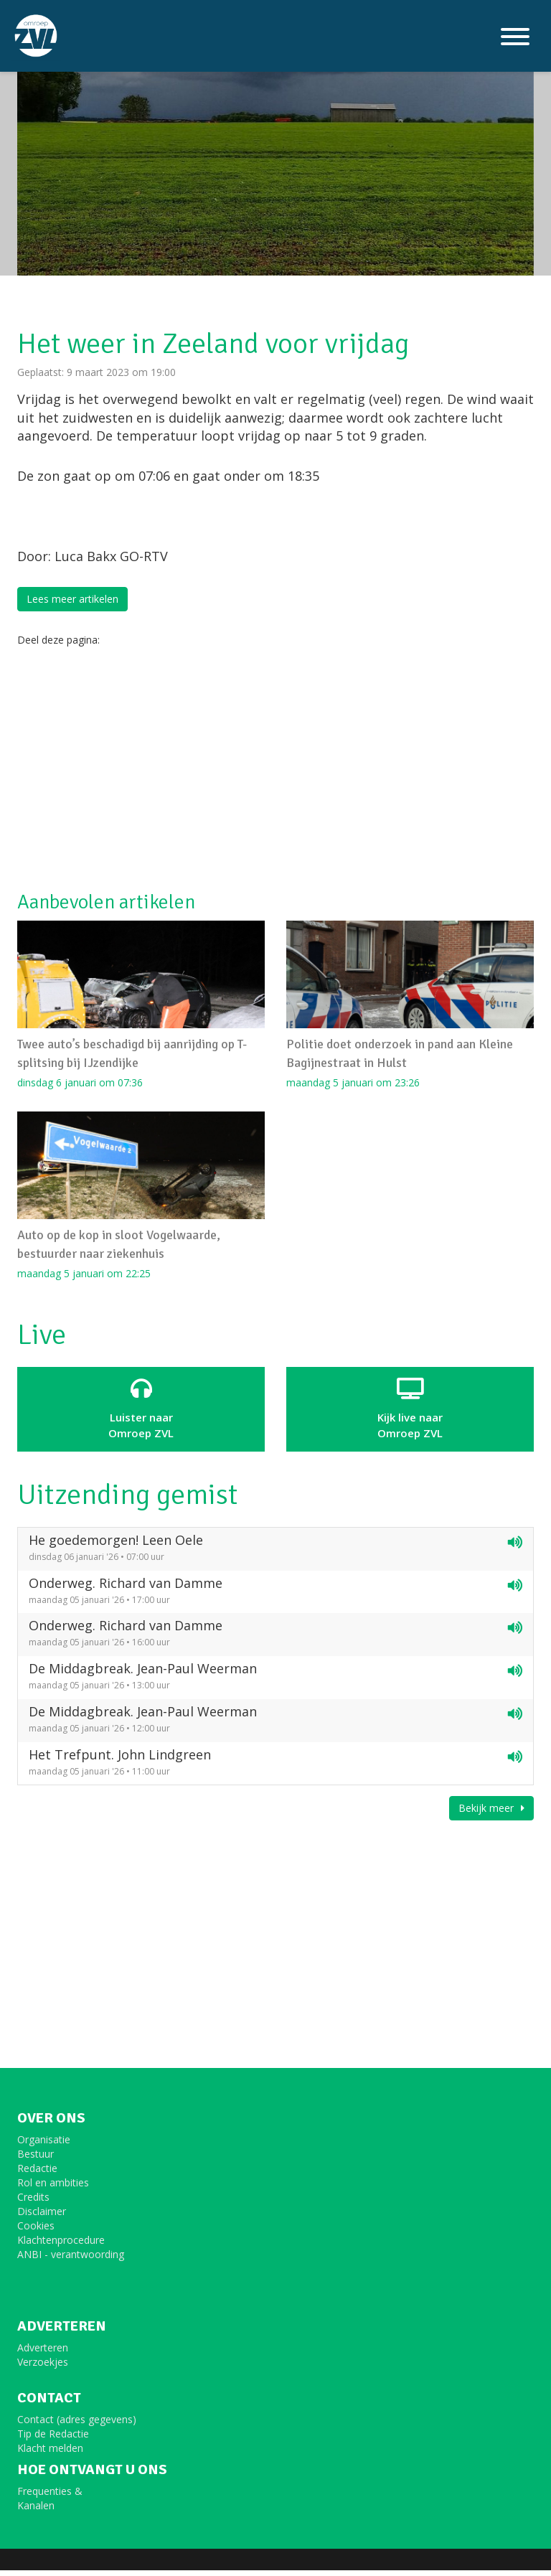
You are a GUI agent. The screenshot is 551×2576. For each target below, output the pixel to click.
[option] (275, 138)
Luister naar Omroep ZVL (141, 1414)
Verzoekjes (42, 2367)
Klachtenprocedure (61, 2245)
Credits (33, 2202)
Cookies (36, 2231)
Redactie (37, 2174)
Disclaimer (41, 2217)
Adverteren (42, 2353)
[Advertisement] (275, 769)
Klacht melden (50, 2453)
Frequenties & (50, 2497)
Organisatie (43, 2145)
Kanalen (36, 2511)
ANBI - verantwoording (70, 2260)
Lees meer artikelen (72, 599)
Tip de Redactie (53, 2439)
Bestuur (35, 2159)
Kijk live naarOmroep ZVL (410, 1414)
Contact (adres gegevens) (76, 2425)
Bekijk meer (491, 1813)
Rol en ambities (53, 2188)
